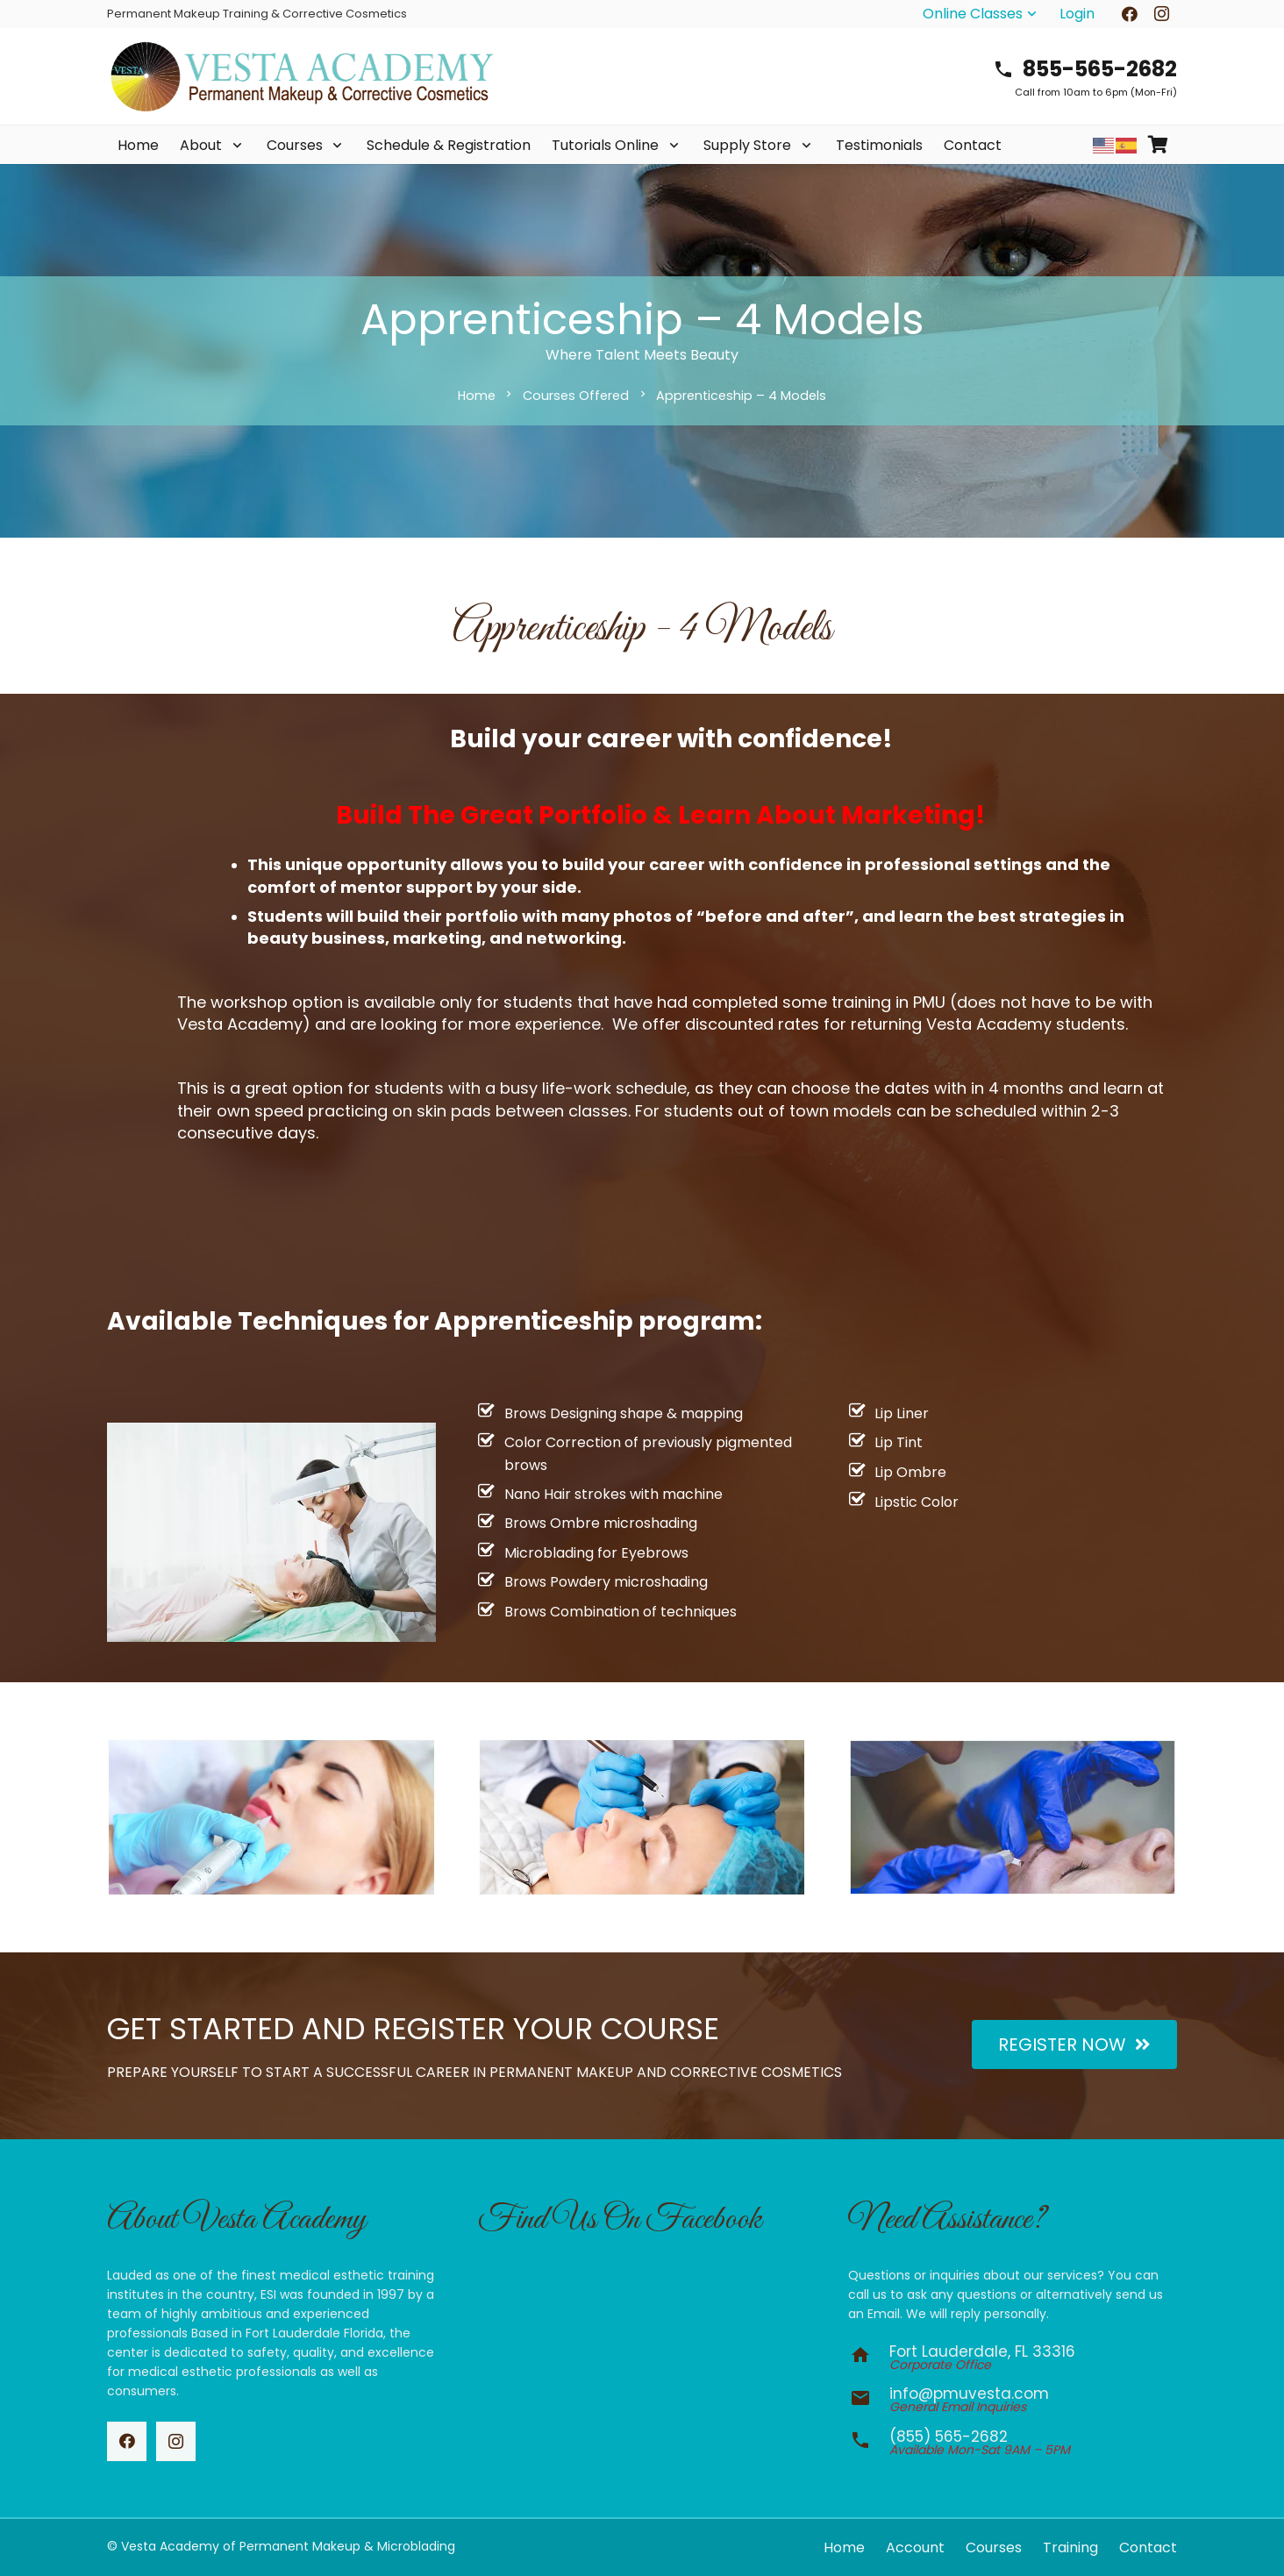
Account (915, 2547)
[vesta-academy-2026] (301, 76)
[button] (981, 14)
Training (1070, 2547)
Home (844, 2547)
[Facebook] (126, 2441)
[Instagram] (176, 2441)
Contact (1148, 2547)
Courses (994, 2547)
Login (1077, 14)
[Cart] (1157, 145)
